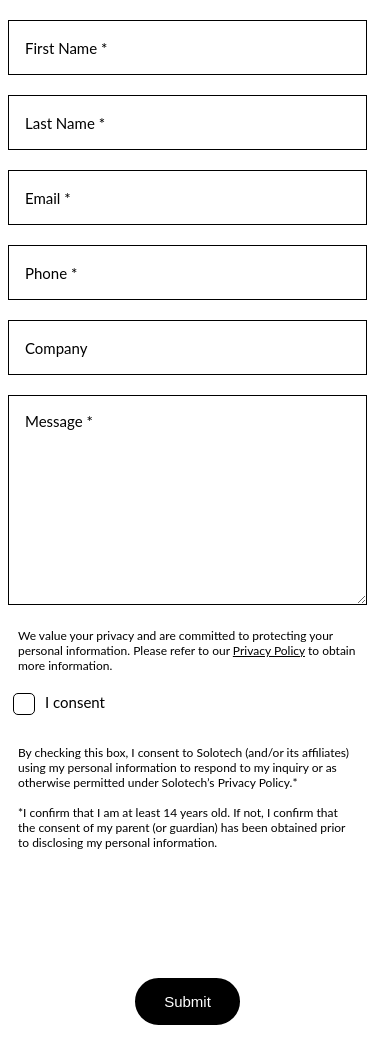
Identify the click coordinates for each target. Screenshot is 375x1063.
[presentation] (160, 909)
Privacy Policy (269, 650)
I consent (75, 702)
